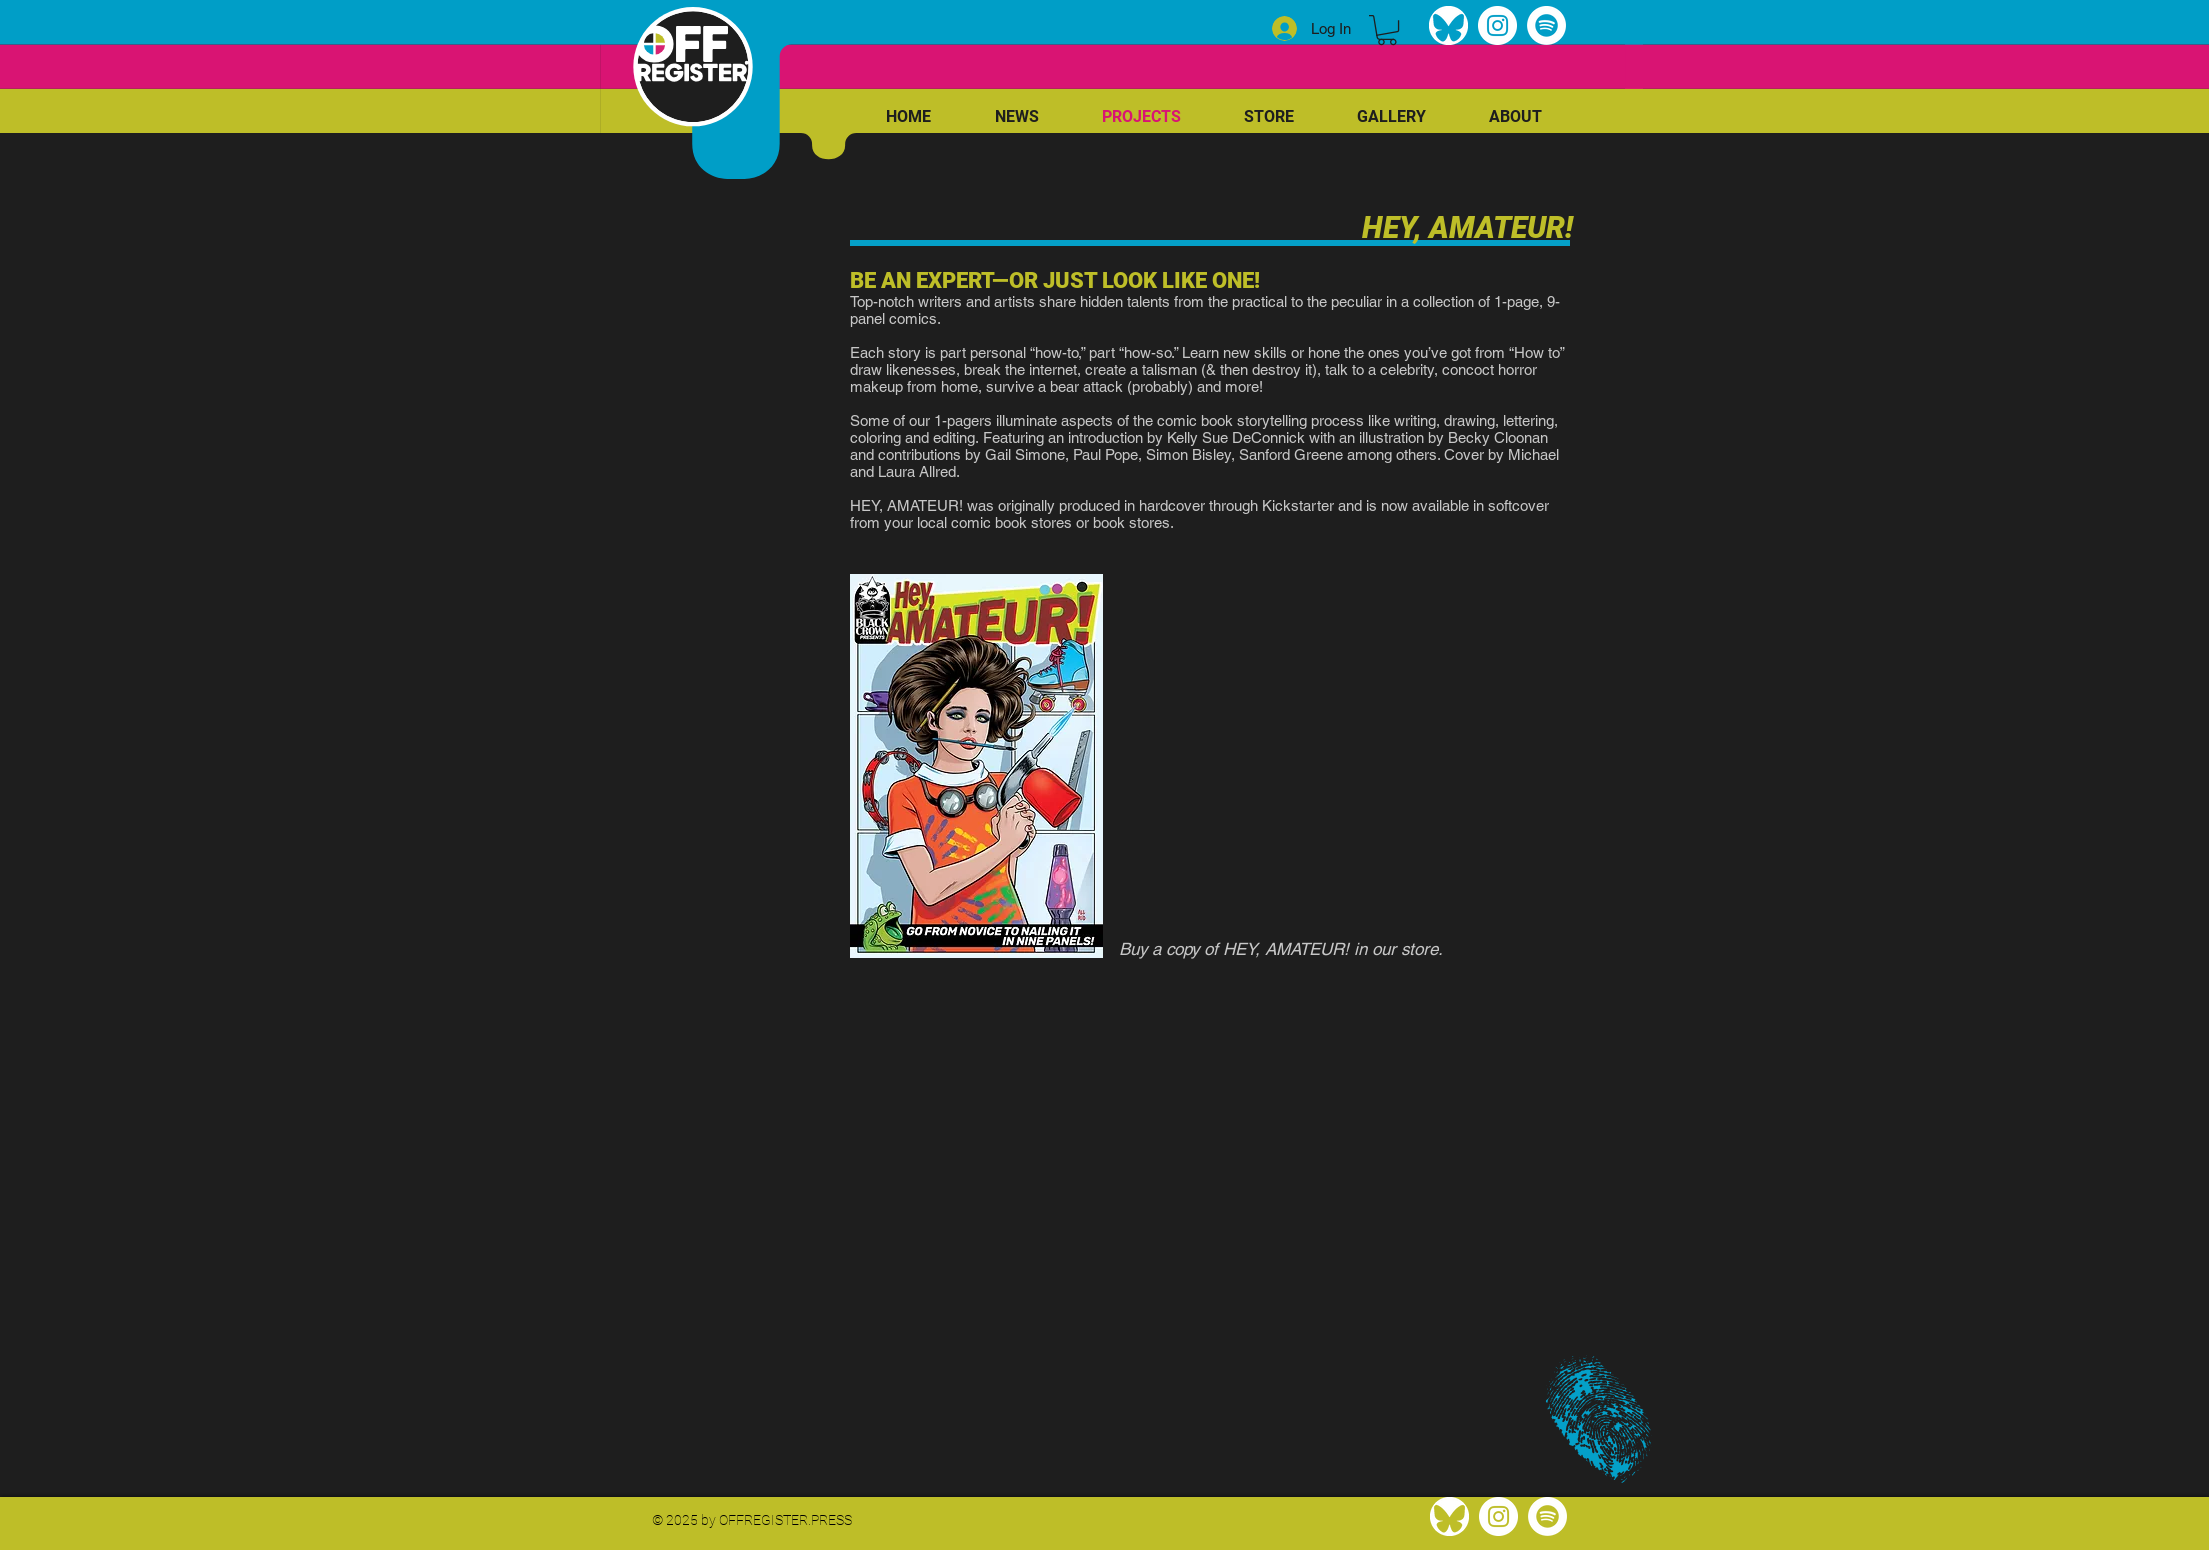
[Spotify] (1546, 25)
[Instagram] (1497, 25)
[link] (1387, 30)
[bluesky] (1448, 25)
